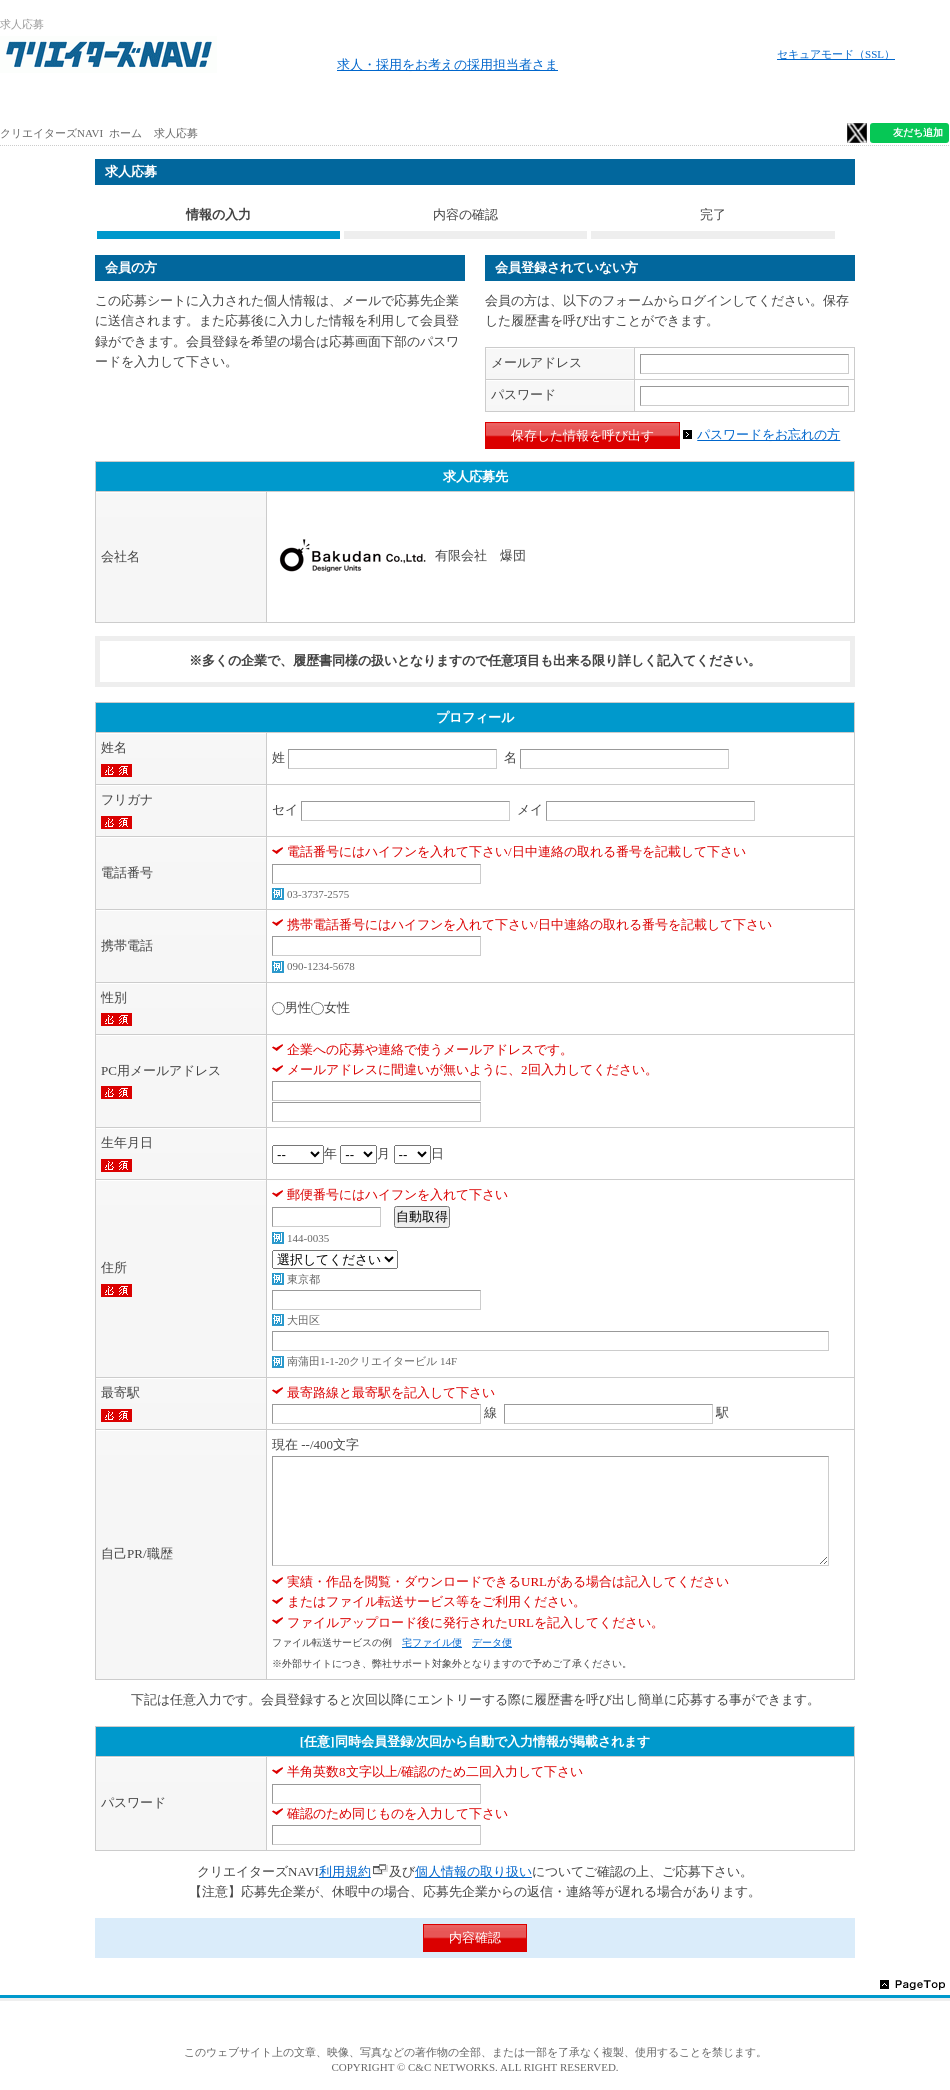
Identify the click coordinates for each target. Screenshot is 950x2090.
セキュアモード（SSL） (836, 54)
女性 (337, 1007)
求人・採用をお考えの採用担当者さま (447, 64)
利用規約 (345, 1871)
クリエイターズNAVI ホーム (71, 133)
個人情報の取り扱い (473, 1871)
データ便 (492, 1642)
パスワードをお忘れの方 (768, 434)
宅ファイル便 (432, 1642)
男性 (298, 1007)
